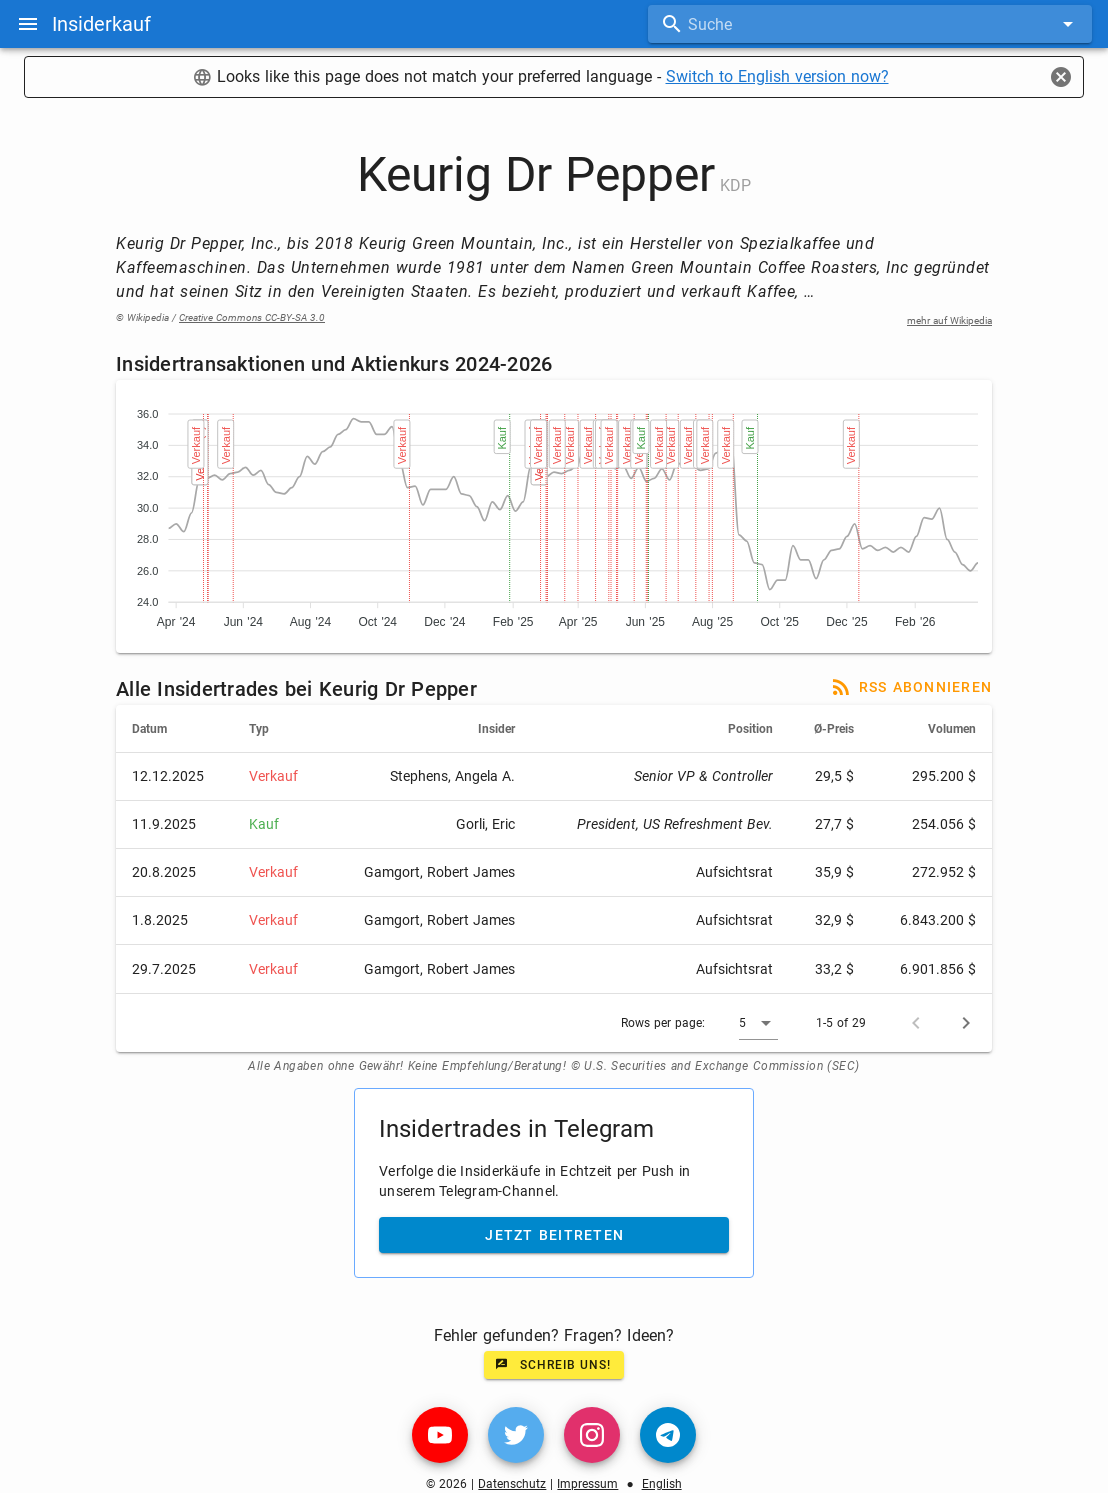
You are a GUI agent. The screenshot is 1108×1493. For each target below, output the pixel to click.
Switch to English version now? (777, 76)
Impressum (587, 1484)
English (662, 1484)
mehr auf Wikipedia (949, 320)
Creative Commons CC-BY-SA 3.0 (252, 317)
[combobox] (870, 24)
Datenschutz (512, 1484)
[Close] (1061, 77)
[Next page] (966, 1023)
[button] (758, 1023)
